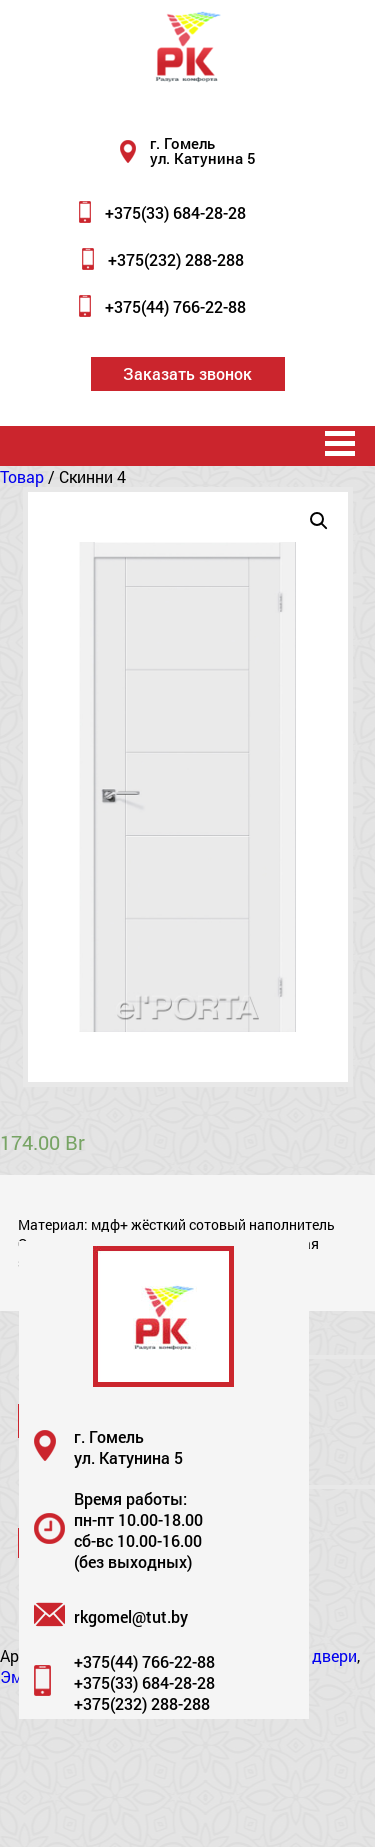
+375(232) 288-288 (176, 259)
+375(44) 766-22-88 (175, 306)
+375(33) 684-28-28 (175, 212)
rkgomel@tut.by (131, 1616)
